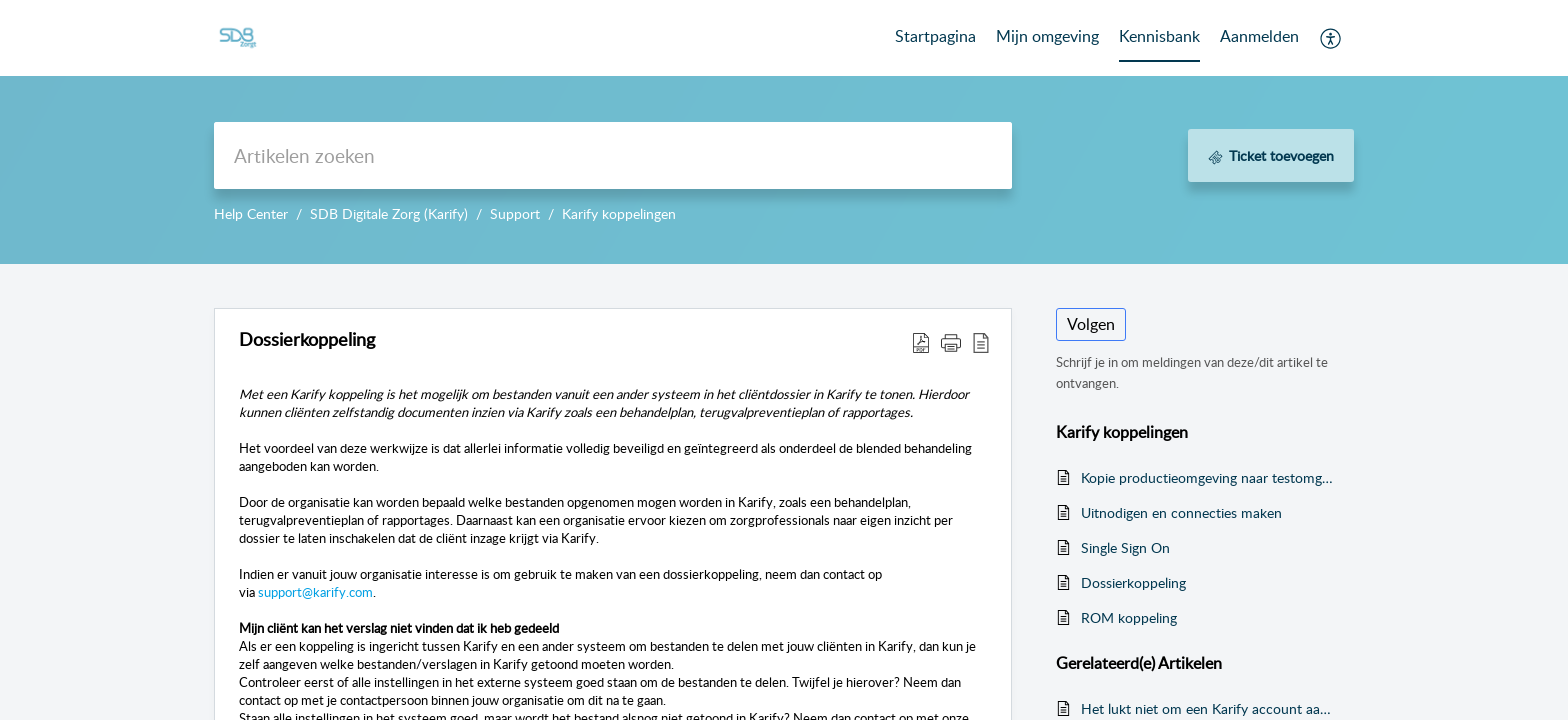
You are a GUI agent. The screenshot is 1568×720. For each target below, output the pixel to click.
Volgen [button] (1091, 324)
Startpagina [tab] (935, 36)
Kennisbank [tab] (1159, 36)
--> (784, 132)
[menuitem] (1259, 38)
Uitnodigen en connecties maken (1181, 512)
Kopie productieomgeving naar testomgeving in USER (1207, 477)
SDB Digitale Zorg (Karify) (389, 213)
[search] (613, 155)
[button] (1331, 38)
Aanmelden (1259, 36)
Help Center (251, 213)
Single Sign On (1125, 547)
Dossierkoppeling (1133, 582)
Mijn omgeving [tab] (1047, 36)
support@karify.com (315, 592)
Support (515, 213)
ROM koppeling (1129, 617)
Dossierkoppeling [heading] (307, 340)
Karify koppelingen (619, 213)
